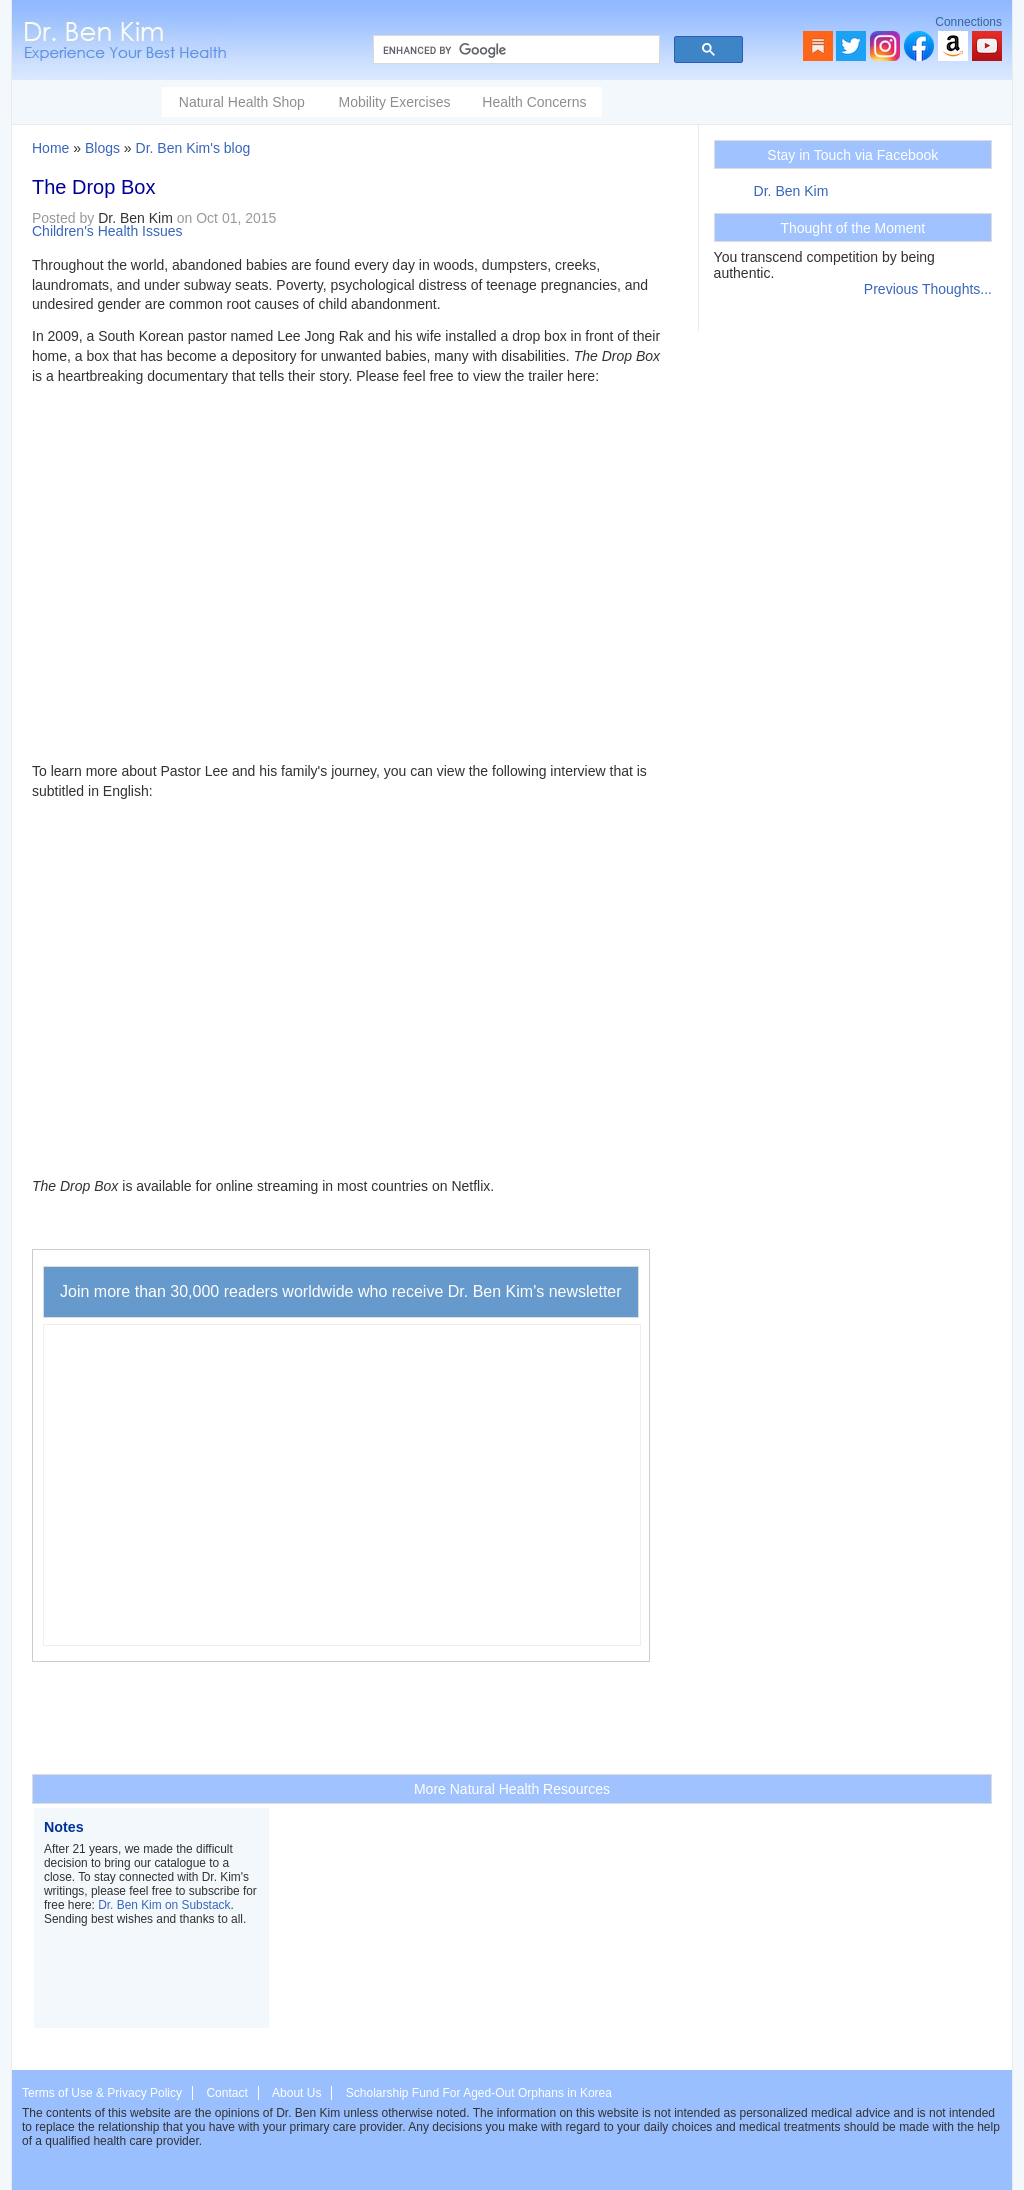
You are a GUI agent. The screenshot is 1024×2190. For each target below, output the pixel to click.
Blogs (102, 148)
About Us (296, 2093)
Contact (226, 2093)
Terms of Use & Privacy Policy (102, 2093)
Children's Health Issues (107, 231)
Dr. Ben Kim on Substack (164, 1905)
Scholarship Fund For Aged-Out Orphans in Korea (479, 2093)
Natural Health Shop (242, 102)
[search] (514, 50)
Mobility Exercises (394, 102)
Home (50, 148)
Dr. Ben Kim (791, 191)
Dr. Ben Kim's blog (193, 148)
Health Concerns (534, 102)
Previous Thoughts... (928, 289)
